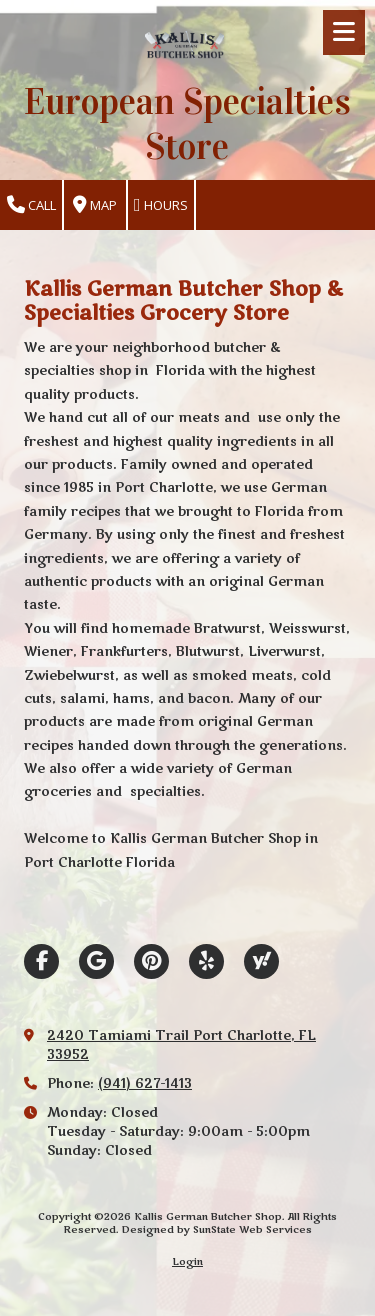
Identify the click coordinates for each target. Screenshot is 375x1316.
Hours (161, 205)
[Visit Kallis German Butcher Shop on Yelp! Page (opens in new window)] (206, 961)
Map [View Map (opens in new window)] (95, 205)
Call (31, 205)
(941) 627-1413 (145, 1084)
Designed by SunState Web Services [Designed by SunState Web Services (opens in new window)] (217, 1230)
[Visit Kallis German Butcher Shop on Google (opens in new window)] (96, 961)
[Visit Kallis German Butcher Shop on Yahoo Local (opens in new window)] (261, 961)
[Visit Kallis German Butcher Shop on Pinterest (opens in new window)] (151, 961)
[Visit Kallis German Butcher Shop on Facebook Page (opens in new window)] (41, 961)
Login (187, 1262)
